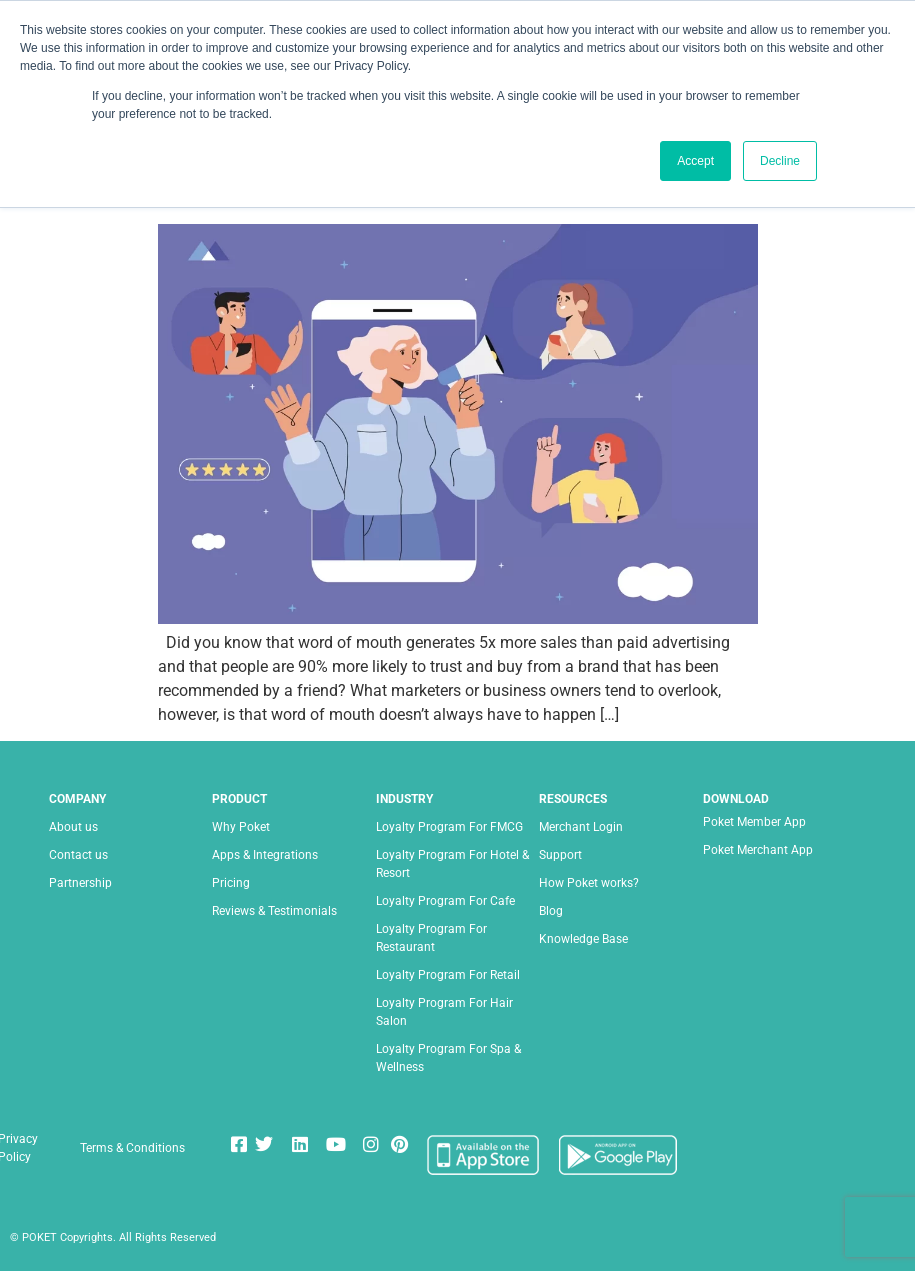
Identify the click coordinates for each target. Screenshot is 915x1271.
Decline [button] (780, 161)
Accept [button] (695, 161)
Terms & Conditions (132, 1148)
